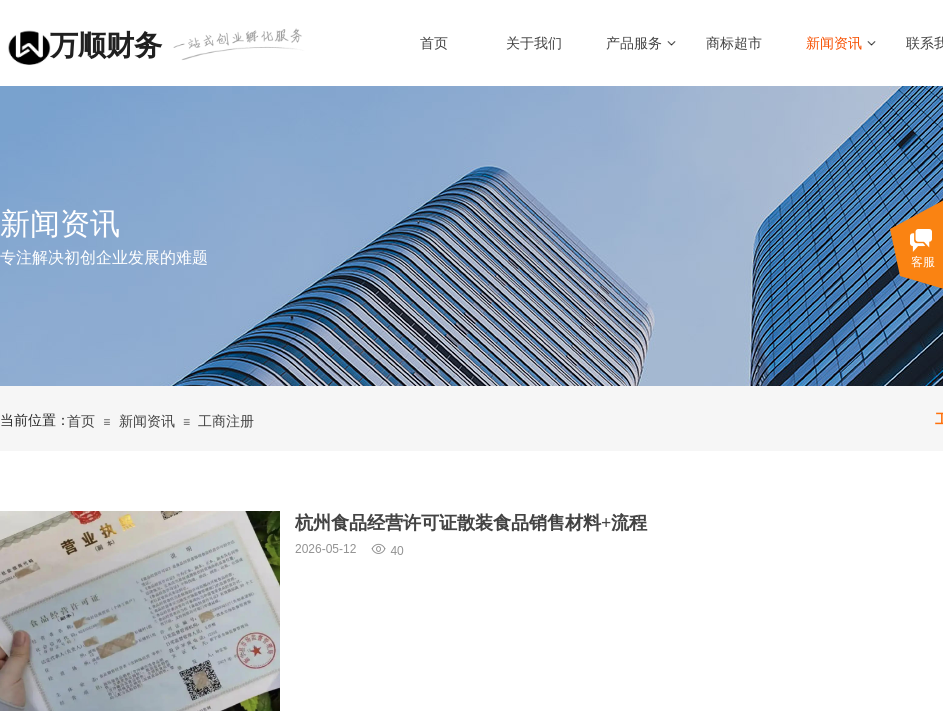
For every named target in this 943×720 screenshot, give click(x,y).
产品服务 (634, 43)
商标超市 (734, 43)
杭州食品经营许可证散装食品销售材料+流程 (471, 523)
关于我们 (534, 43)
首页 (434, 43)
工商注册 (226, 421)
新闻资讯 (834, 43)
